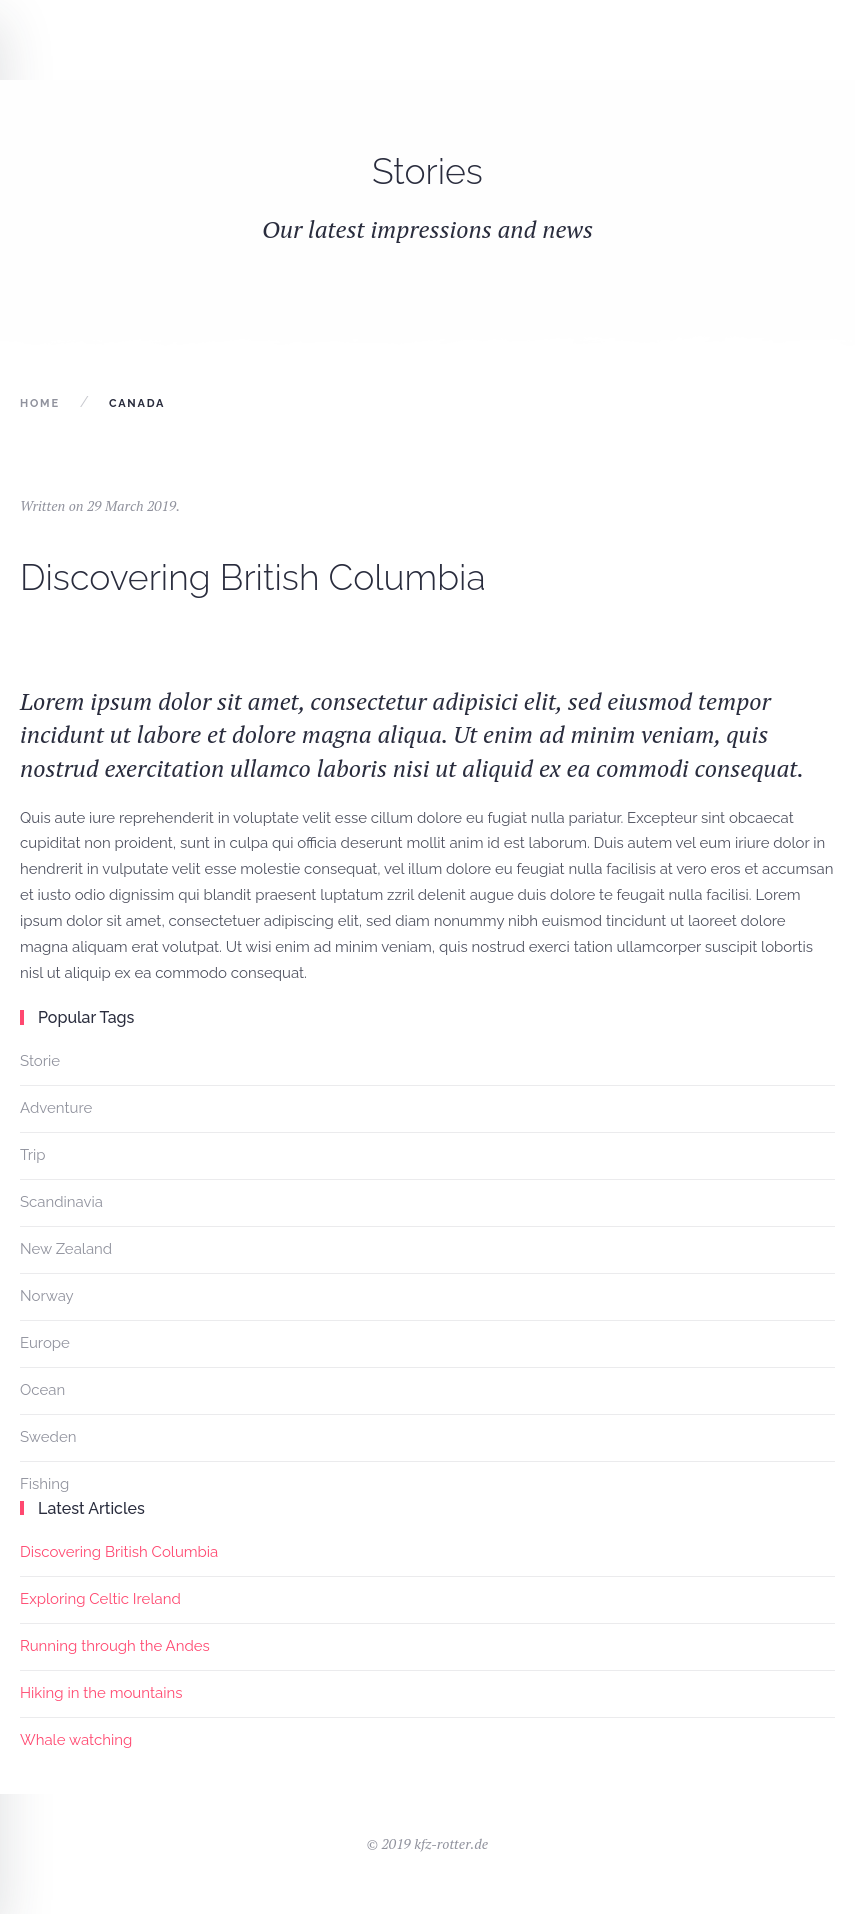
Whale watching (76, 1740)
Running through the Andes (115, 1646)
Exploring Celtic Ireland (100, 1599)
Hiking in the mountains (101, 1693)
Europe (45, 1343)
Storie (40, 1061)
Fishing (44, 1484)
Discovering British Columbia (253, 577)
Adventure (56, 1108)
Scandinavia (61, 1202)
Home (40, 403)
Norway (47, 1296)
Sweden (48, 1437)
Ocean (42, 1390)
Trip (33, 1155)
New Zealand (66, 1249)
